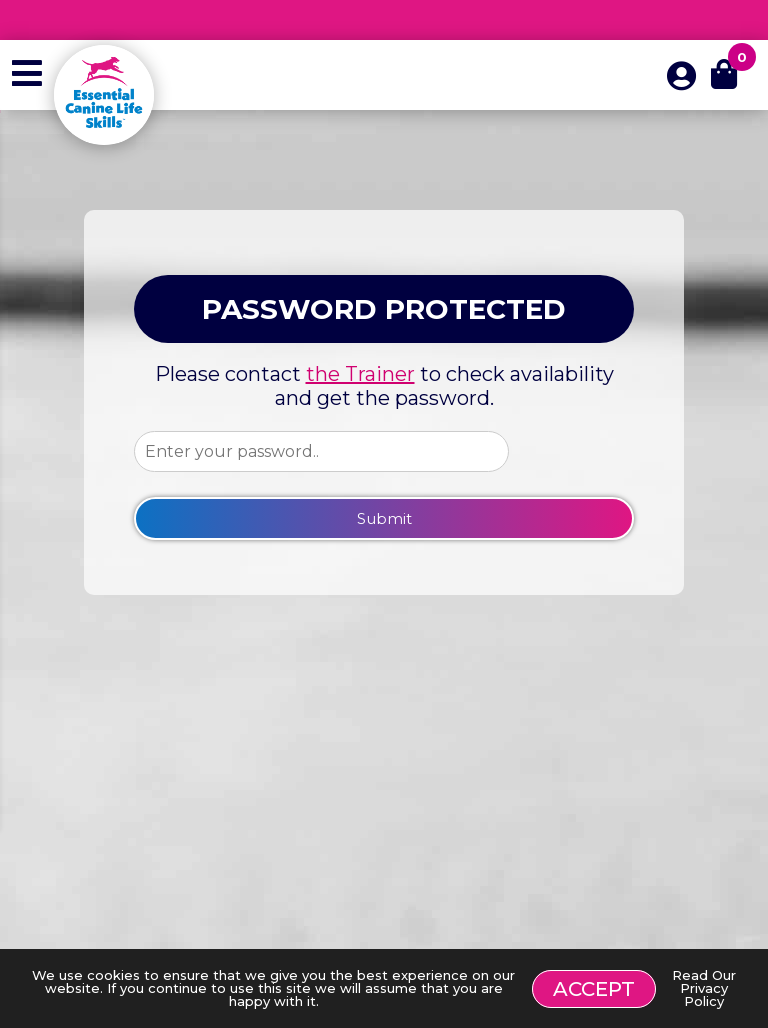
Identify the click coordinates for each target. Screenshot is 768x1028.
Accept (594, 989)
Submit (384, 518)
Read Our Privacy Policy (704, 988)
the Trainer (360, 374)
